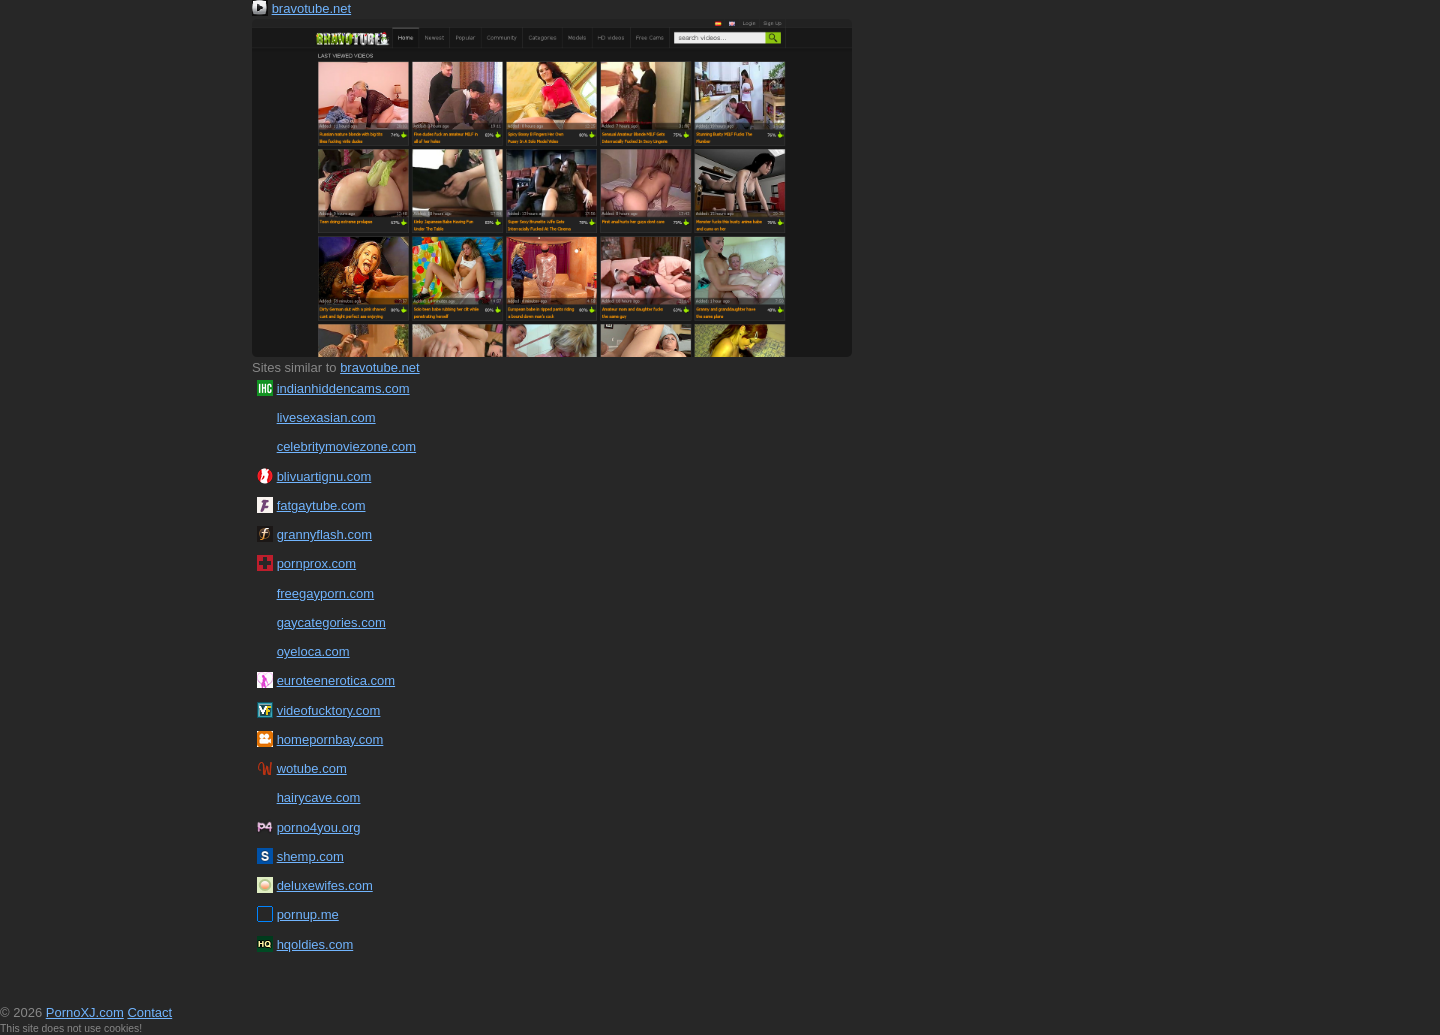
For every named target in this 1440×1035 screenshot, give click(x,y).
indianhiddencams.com (343, 388)
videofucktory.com (329, 710)
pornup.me (308, 914)
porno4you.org (319, 827)
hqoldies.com (315, 944)
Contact (149, 1012)
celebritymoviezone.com (346, 446)
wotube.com (312, 768)
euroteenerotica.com (336, 680)
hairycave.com (319, 797)
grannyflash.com (324, 534)
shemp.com (310, 856)
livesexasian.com (326, 417)
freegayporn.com (326, 593)
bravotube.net (312, 8)
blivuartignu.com (324, 476)
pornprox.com (316, 563)
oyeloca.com (313, 651)
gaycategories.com (331, 622)
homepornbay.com (330, 739)
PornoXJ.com (85, 1012)
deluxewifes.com (325, 885)
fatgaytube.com (321, 505)
